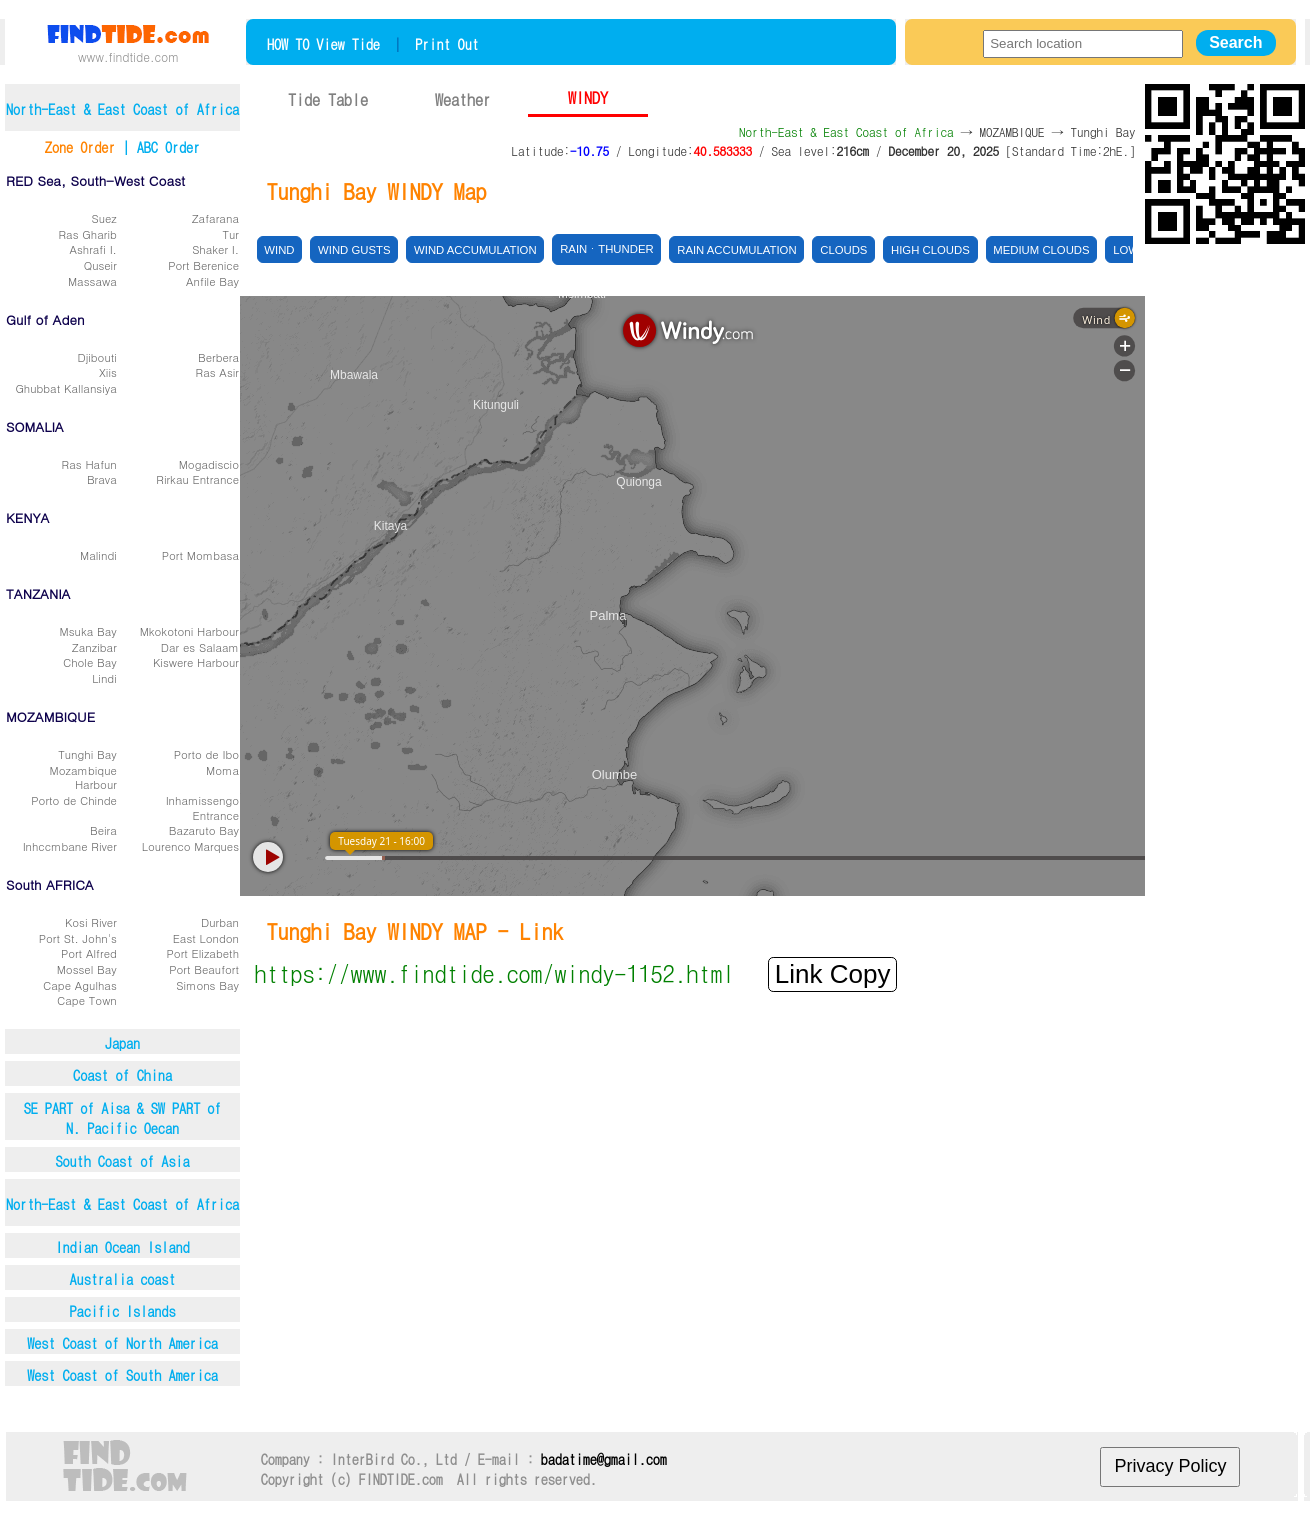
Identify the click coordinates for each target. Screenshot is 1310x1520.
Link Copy (833, 974)
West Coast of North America (122, 1343)
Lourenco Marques (190, 846)
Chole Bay (90, 662)
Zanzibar (94, 647)
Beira (103, 830)
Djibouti (96, 357)
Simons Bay (207, 985)
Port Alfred (89, 953)
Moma (222, 770)
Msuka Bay (88, 631)
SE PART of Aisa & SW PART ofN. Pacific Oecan (123, 1118)
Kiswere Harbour (196, 662)
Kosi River (91, 922)
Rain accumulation (736, 250)
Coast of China (122, 1075)
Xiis (108, 372)
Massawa (92, 281)
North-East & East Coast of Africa (122, 1204)
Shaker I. (215, 249)
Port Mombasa (200, 555)
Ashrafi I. (92, 249)
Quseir (100, 265)
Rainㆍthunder (606, 249)
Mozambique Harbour (83, 777)
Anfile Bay (212, 281)
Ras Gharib (88, 234)
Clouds (843, 250)
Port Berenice (203, 265)
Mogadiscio (209, 464)
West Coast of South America (122, 1375)
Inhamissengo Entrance (202, 807)
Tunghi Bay (87, 754)
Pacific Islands (123, 1311)
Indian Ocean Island (122, 1247)
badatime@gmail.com (604, 1459)
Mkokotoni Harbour (189, 631)
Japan (122, 1043)
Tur (230, 234)
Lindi (104, 678)
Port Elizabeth (203, 953)
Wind (279, 250)
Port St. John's (78, 938)
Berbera (218, 357)
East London (206, 938)
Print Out (447, 44)
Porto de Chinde (73, 800)
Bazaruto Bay (204, 830)
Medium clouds (1041, 250)
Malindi (98, 555)
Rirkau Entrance (197, 479)
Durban (220, 922)
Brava (102, 479)
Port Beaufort (204, 969)
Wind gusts (354, 250)
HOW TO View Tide (323, 44)
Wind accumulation (475, 250)
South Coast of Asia (122, 1161)
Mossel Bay (87, 969)
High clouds (930, 250)
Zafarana (215, 218)
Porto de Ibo (206, 754)
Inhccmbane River (70, 846)
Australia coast (123, 1279)
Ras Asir (217, 372)
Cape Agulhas (80, 985)
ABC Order (169, 147)
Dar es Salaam (200, 647)
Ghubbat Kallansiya (65, 388)
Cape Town (87, 1000)
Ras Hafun (89, 464)
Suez (104, 218)
